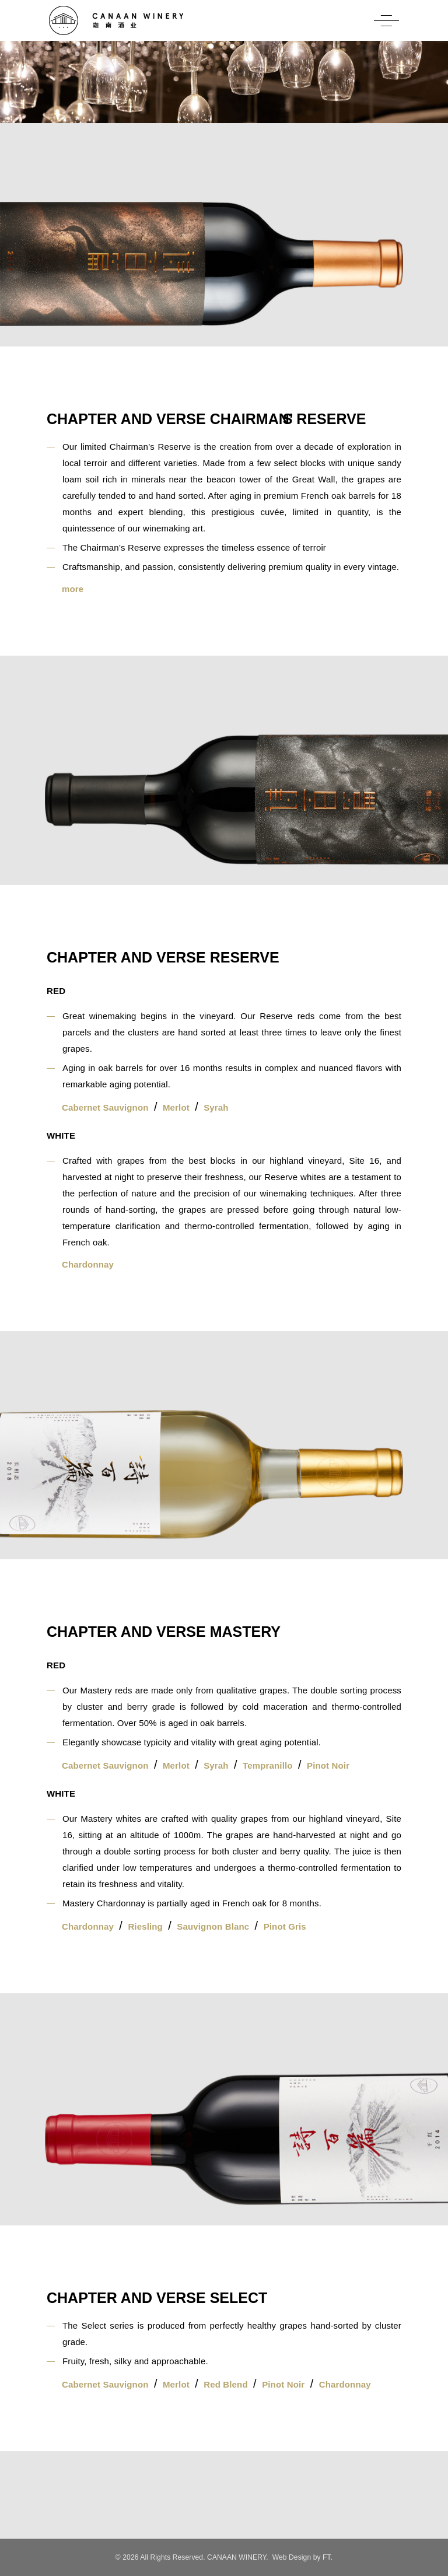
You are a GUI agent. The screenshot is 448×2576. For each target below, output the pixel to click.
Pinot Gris (285, 1926)
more (72, 589)
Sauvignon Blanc (213, 1926)
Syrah (216, 1107)
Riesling (145, 1926)
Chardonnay (88, 1264)
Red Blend (226, 2384)
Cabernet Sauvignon (105, 1107)
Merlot (176, 1107)
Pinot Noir (328, 1765)
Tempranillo (268, 1765)
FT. (327, 2557)
